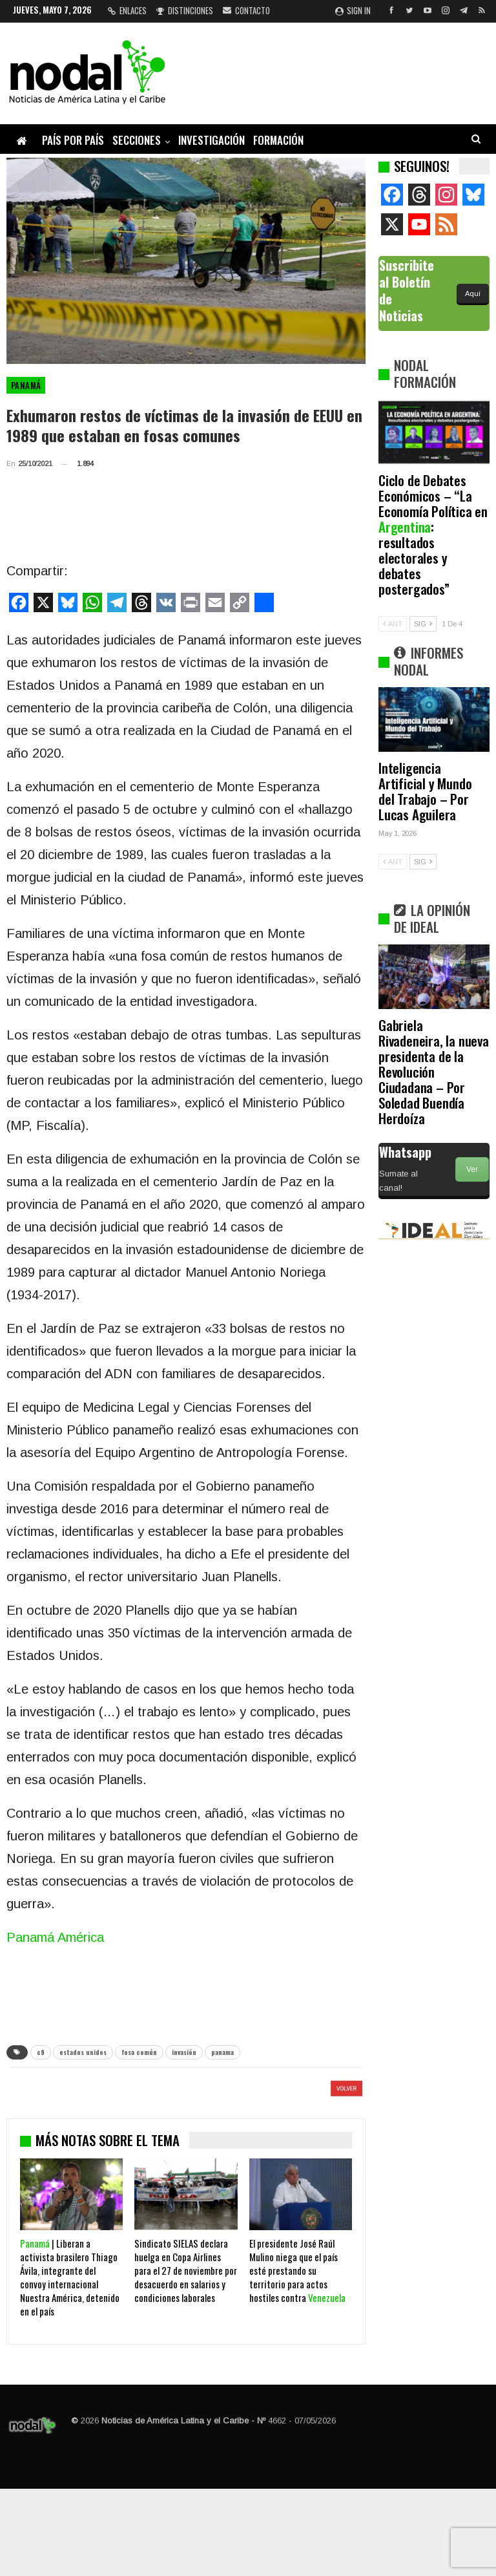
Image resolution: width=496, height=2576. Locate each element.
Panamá (26, 385)
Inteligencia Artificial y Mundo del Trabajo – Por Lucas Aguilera (424, 791)
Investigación (211, 140)
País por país (73, 140)
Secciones (136, 140)
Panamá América (55, 1937)
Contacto (246, 10)
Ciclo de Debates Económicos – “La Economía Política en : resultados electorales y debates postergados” (433, 534)
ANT (392, 624)
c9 (41, 2052)
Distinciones (184, 10)
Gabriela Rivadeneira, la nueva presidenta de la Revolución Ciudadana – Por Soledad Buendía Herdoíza (433, 1071)
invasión (184, 2052)
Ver (472, 1169)
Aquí (472, 293)
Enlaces (127, 10)
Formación (278, 140)
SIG (423, 624)
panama (222, 2052)
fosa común (139, 2052)
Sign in (353, 10)
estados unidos (83, 2052)
